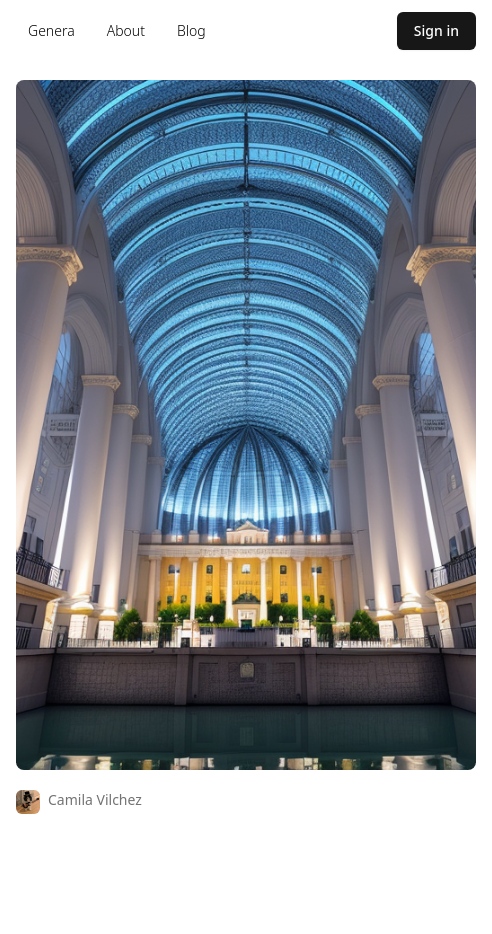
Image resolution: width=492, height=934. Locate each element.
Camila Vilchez (95, 799)
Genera (51, 30)
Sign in (436, 30)
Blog (191, 30)
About (126, 30)
